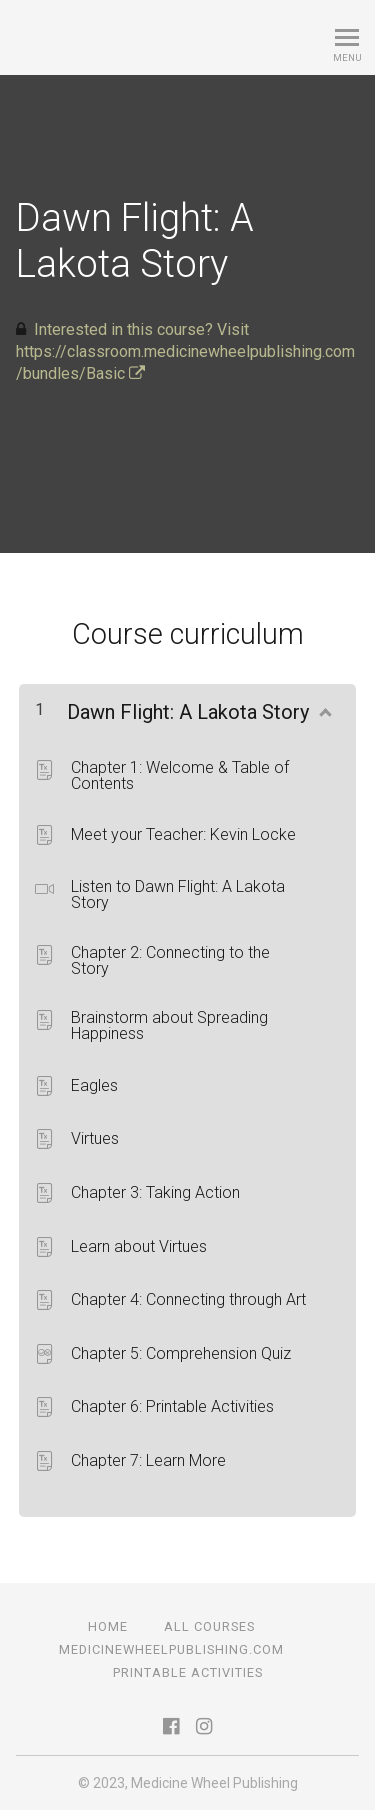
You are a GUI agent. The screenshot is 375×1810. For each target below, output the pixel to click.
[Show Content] (324, 708)
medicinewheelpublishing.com (171, 1649)
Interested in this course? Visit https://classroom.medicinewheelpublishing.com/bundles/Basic (185, 351)
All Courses (209, 1626)
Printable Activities (188, 1672)
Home (108, 1626)
